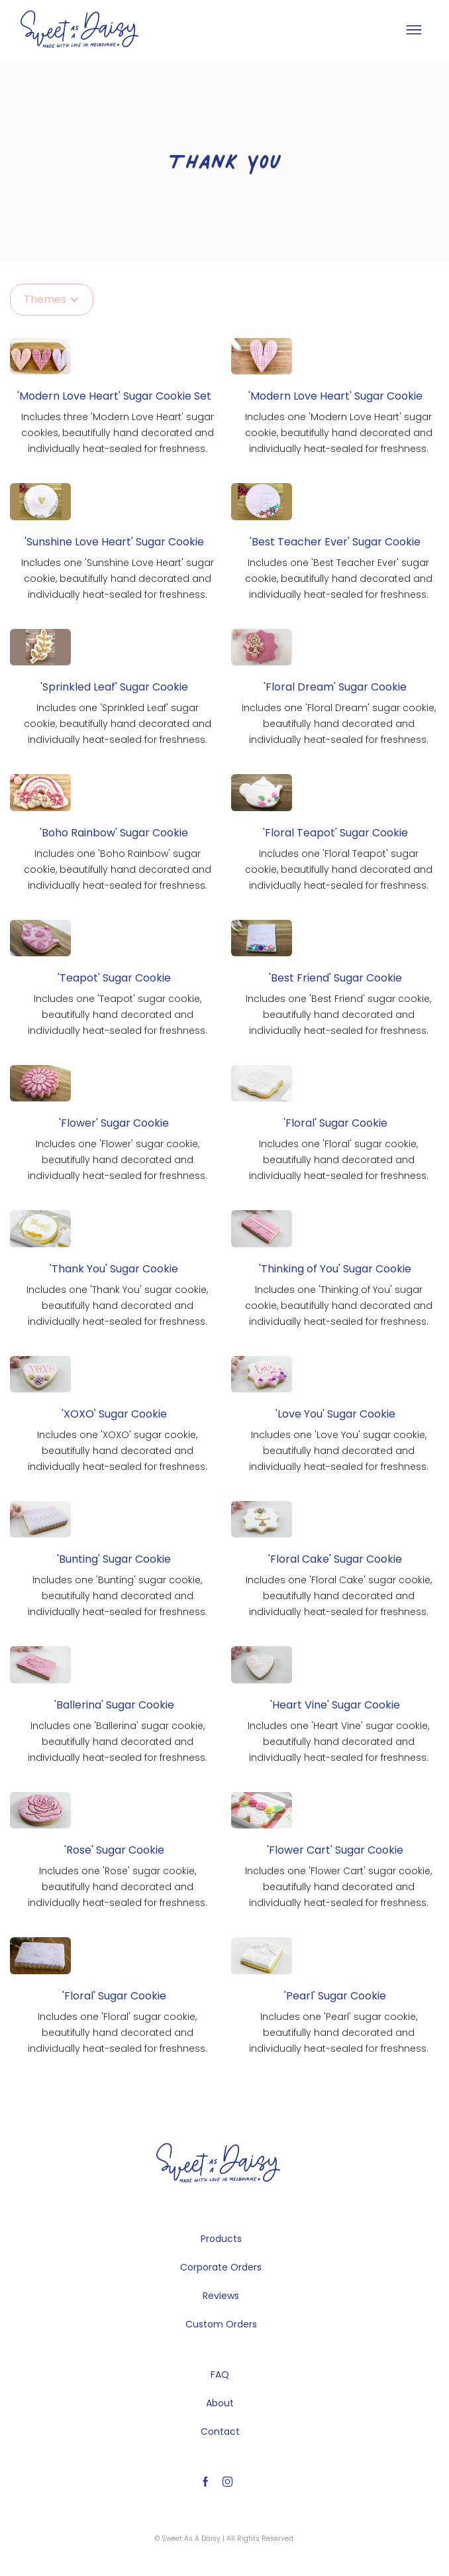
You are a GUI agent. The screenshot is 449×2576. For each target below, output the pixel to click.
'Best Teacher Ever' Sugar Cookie (335, 541)
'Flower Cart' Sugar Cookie (335, 1850)
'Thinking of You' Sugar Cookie (335, 1268)
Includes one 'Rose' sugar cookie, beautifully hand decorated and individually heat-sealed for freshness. (117, 1886)
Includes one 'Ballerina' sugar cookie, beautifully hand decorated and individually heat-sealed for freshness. (117, 1741)
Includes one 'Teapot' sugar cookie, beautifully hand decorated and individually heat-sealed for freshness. (117, 1014)
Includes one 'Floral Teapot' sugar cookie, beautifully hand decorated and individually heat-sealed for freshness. (338, 869)
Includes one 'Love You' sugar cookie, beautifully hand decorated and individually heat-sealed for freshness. (338, 1450)
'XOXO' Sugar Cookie (114, 1414)
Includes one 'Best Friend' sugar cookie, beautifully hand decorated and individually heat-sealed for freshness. (338, 1014)
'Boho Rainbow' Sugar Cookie (114, 832)
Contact (220, 2431)
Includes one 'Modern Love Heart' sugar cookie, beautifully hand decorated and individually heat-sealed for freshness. (338, 432)
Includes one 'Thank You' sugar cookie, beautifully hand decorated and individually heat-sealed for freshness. (117, 1305)
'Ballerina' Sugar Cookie (114, 1704)
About (220, 2403)
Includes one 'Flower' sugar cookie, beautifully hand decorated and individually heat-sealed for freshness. (117, 1159)
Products (221, 2238)
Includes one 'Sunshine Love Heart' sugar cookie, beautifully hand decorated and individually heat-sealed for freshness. (117, 578)
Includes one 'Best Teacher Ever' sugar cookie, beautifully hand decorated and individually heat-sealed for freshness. (338, 578)
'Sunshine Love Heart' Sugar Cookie (114, 541)
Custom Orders (221, 2324)
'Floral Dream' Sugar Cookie (335, 687)
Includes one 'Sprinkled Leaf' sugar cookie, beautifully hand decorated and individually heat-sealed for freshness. (117, 723)
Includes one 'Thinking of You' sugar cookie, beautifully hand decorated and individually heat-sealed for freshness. (338, 1305)
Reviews (221, 2295)
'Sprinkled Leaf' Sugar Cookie (114, 687)
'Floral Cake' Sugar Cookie (335, 1559)
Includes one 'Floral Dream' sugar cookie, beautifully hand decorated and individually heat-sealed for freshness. (339, 723)
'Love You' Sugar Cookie (335, 1414)
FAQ (220, 2374)
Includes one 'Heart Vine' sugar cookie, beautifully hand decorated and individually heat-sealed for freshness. (338, 1741)
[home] (79, 29)
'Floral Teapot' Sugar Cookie (335, 832)
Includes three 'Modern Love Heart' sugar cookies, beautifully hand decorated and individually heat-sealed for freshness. (117, 432)
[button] (412, 29)
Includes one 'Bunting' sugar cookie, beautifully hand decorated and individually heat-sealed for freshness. (117, 1595)
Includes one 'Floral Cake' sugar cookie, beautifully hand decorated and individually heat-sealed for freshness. (339, 1595)
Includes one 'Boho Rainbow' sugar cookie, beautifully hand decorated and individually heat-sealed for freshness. (117, 869)
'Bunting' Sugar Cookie (114, 1559)
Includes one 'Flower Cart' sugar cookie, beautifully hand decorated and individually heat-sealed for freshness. (338, 1886)
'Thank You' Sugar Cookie (114, 1268)
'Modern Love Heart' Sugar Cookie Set (114, 396)
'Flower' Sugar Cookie (114, 1123)
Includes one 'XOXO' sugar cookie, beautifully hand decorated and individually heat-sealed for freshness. (117, 1450)
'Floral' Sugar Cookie (335, 1123)
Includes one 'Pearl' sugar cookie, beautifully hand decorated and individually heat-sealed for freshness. (338, 2032)
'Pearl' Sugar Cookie (335, 1995)
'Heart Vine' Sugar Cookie (335, 1704)
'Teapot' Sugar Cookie (114, 977)
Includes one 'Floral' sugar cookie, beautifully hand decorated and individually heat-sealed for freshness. (338, 1159)
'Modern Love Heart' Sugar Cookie (335, 396)
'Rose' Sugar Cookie (114, 1850)
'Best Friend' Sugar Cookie (335, 977)
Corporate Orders (221, 2267)
